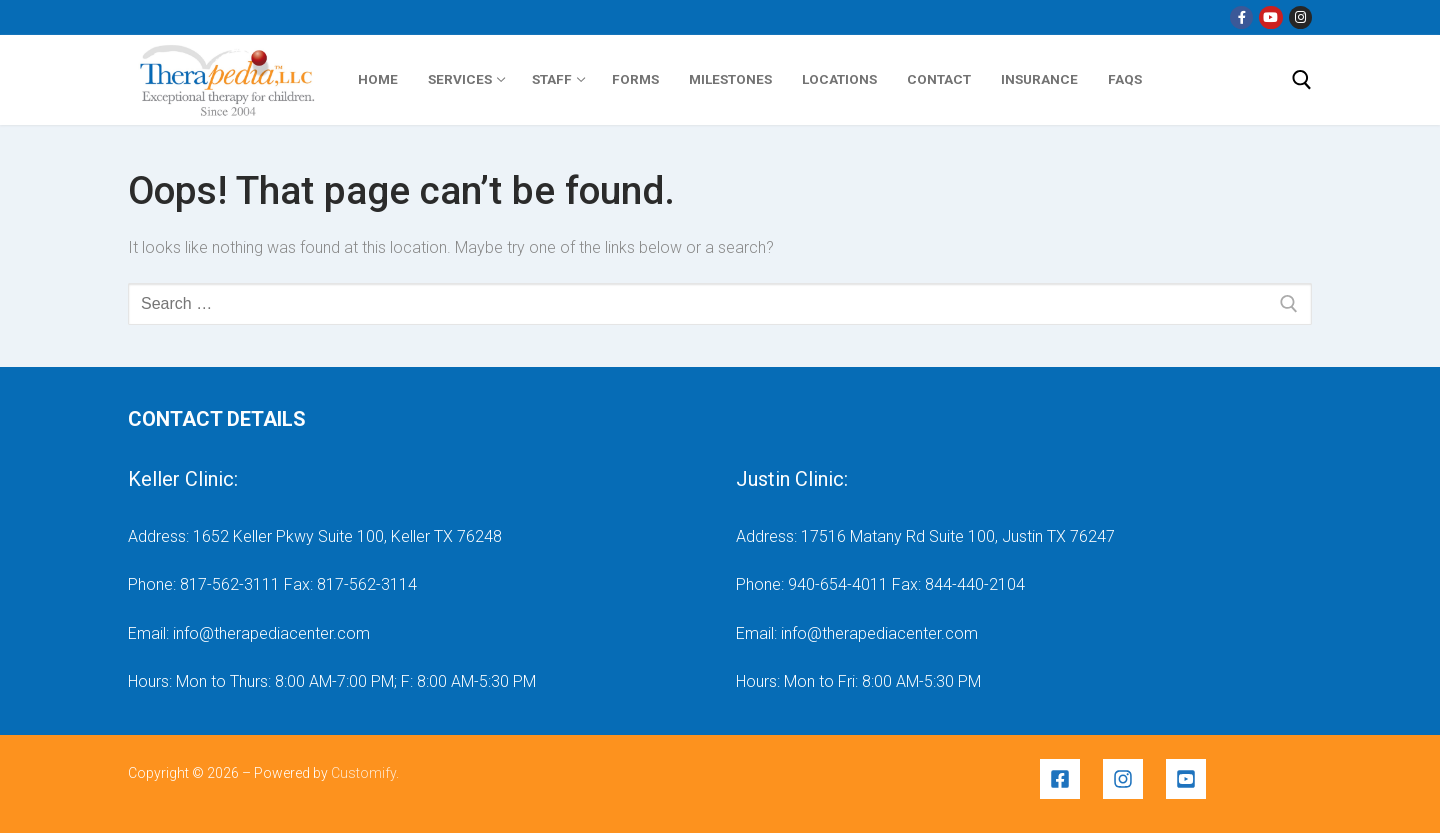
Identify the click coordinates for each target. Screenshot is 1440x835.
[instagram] (1132, 779)
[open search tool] (1302, 80)
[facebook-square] (1069, 779)
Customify (363, 773)
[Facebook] (1241, 17)
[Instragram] (1300, 17)
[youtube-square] (1189, 779)
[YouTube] (1270, 17)
